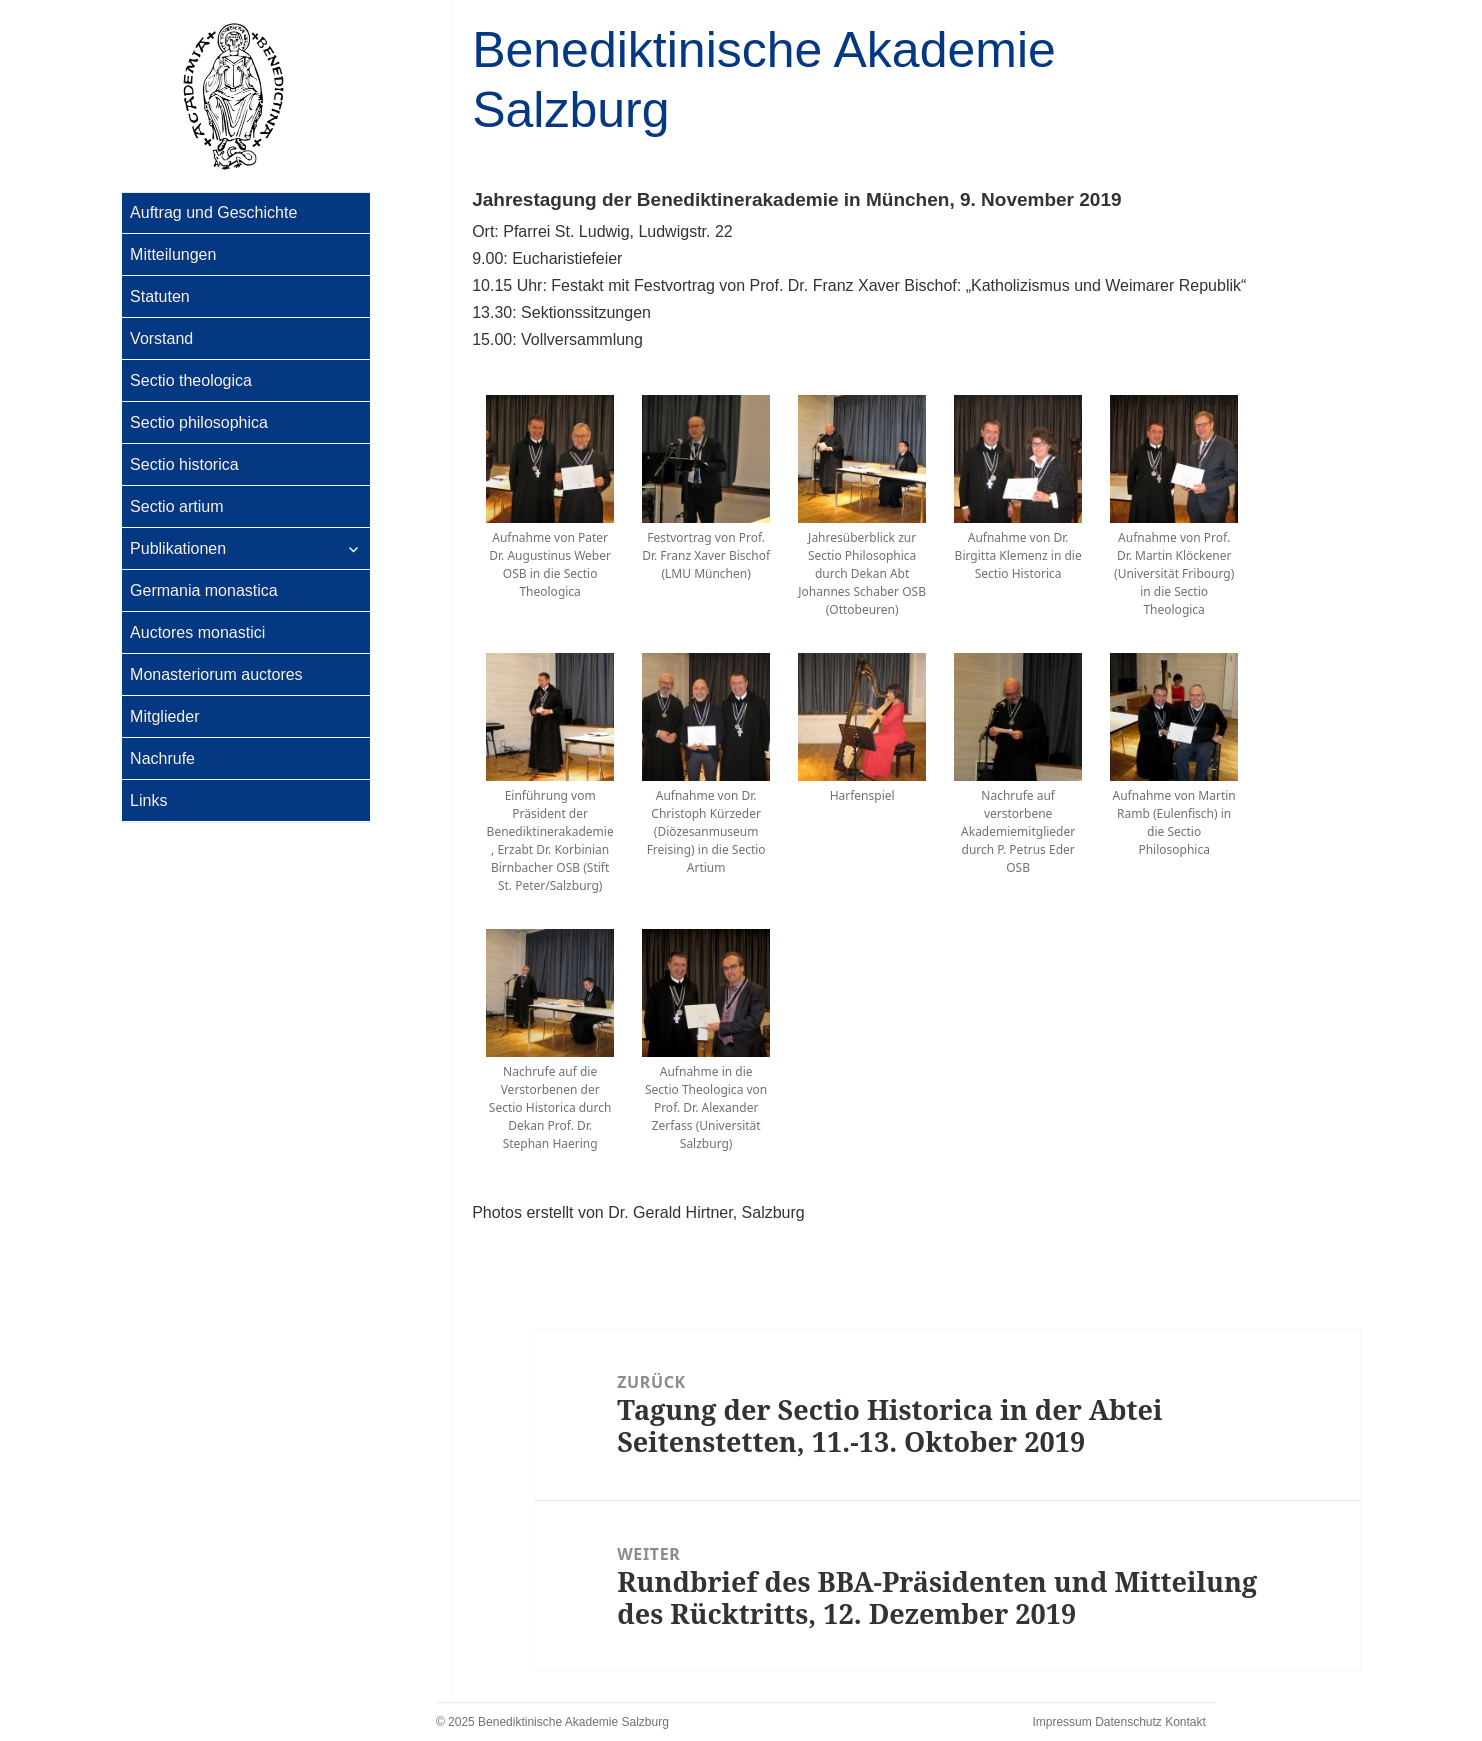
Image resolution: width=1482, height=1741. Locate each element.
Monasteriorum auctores (216, 674)
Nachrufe (162, 758)
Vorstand (161, 338)
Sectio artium (176, 506)
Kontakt (1185, 1722)
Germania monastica (204, 590)
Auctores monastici (197, 632)
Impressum (1061, 1722)
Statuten (160, 296)
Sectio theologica (191, 380)
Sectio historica (184, 464)
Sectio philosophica (199, 422)
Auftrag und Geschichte (213, 212)
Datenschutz (1128, 1722)
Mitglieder (164, 716)
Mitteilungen (173, 254)
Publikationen (178, 548)
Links (148, 800)
